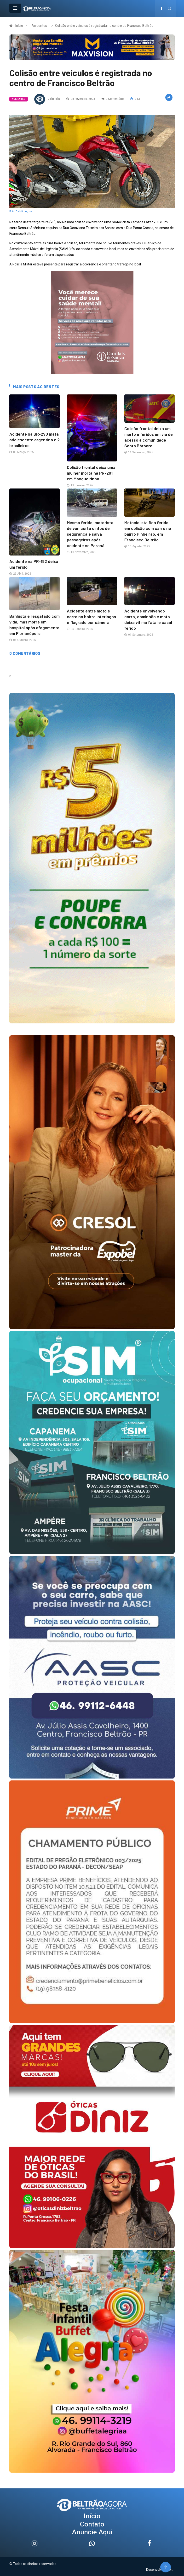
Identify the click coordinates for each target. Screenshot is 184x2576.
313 (135, 99)
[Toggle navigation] (15, 8)
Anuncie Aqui (92, 2532)
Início (19, 26)
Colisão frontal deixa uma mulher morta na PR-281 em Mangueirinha (91, 473)
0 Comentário (113, 99)
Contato (92, 2524)
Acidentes (39, 26)
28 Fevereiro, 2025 (80, 99)
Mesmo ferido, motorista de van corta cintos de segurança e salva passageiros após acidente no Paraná (90, 534)
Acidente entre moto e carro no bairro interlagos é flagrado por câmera (91, 616)
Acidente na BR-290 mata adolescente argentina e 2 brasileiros (34, 439)
